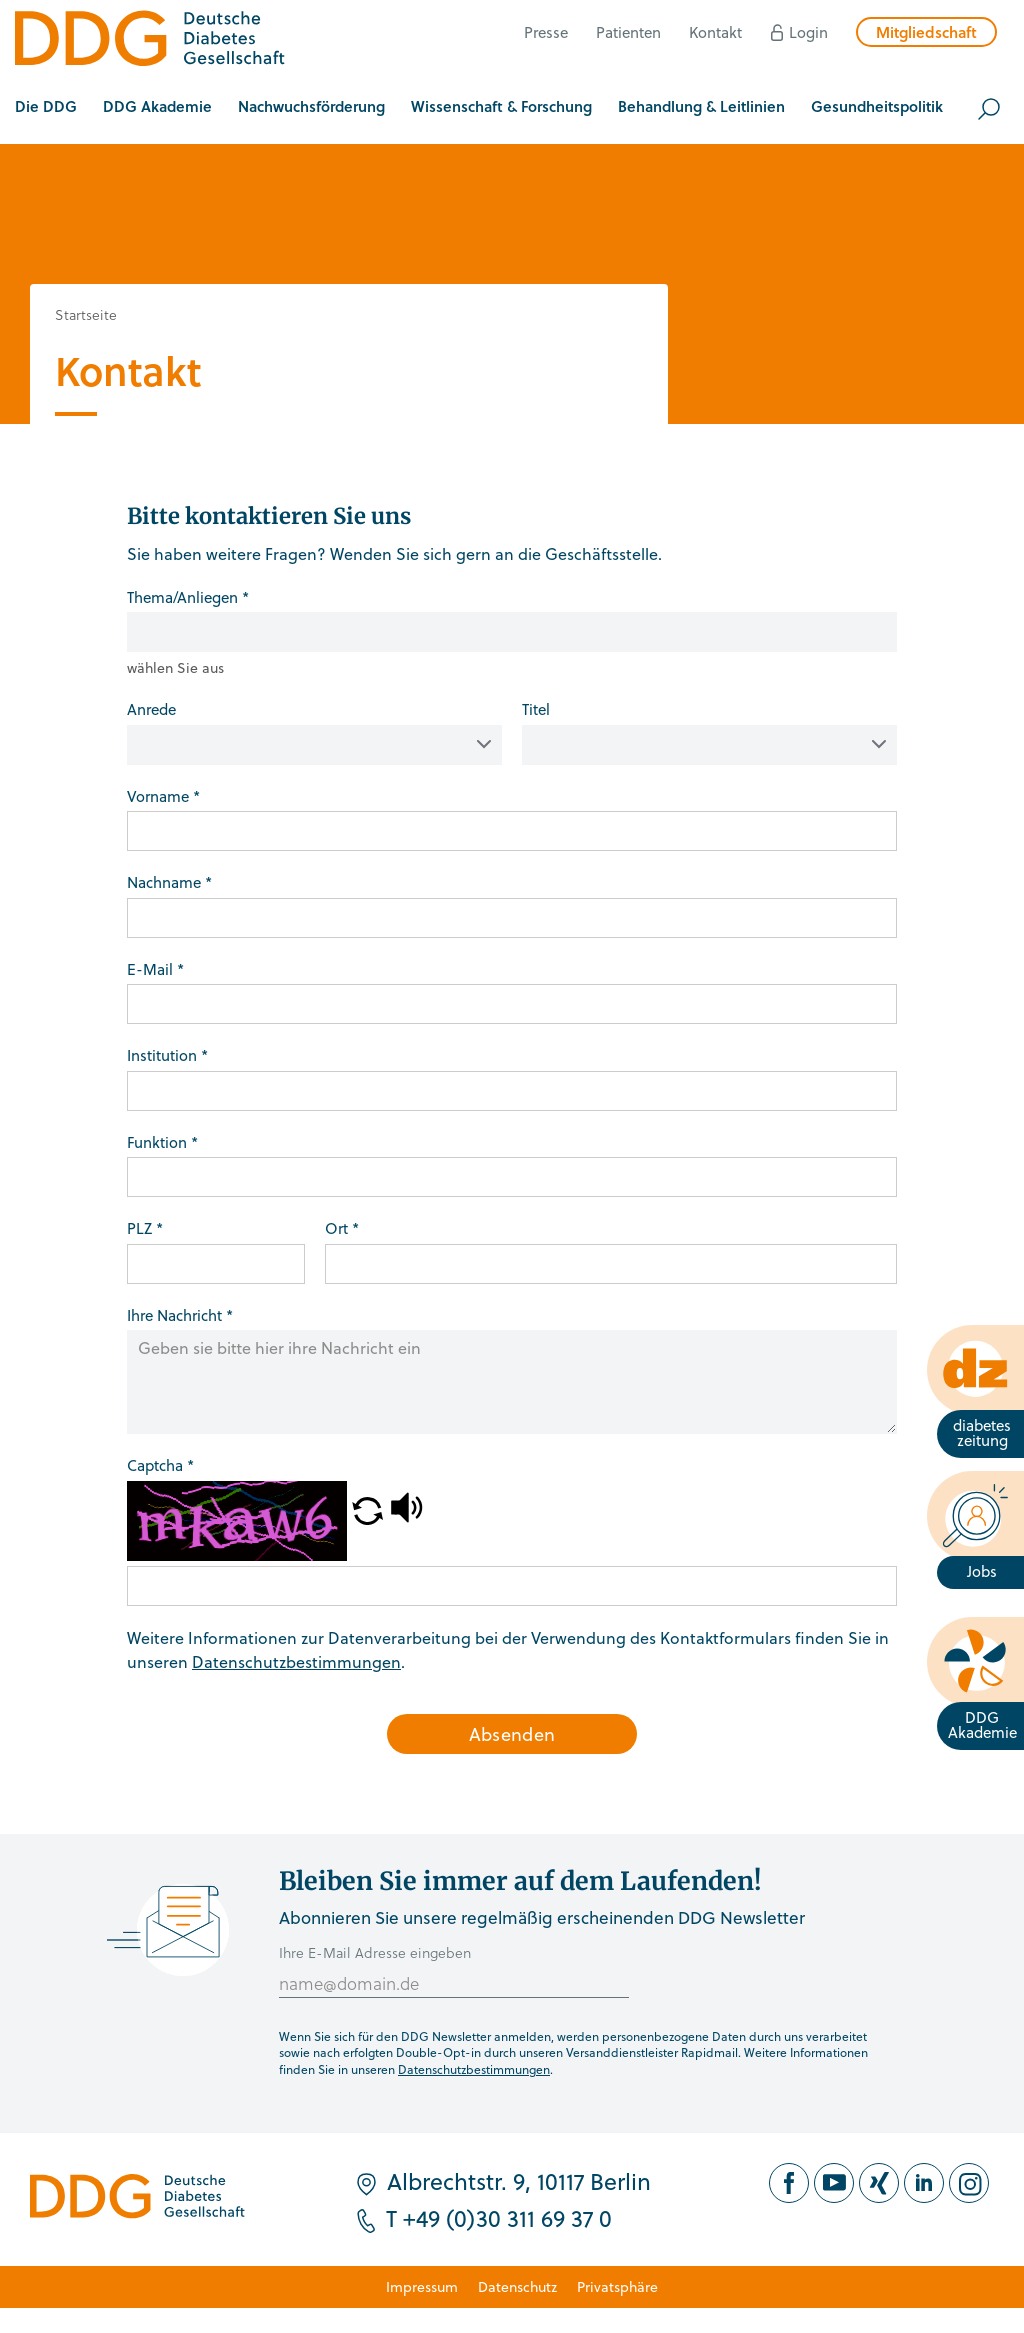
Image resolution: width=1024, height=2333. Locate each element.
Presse (546, 32)
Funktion (162, 1142)
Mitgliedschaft (926, 32)
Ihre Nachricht (180, 1315)
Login (808, 32)
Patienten (628, 32)
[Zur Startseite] (150, 41)
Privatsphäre (617, 2286)
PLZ (145, 1228)
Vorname (163, 796)
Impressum (422, 2286)
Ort (342, 1228)
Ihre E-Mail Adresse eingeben (375, 1952)
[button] (46, 109)
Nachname (169, 882)
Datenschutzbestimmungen (296, 1661)
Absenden (512, 1733)
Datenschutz (517, 2286)
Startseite (86, 314)
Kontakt (715, 32)
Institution (167, 1055)
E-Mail (155, 969)
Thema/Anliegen (188, 597)
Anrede (151, 709)
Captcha (160, 1465)
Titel (536, 709)
